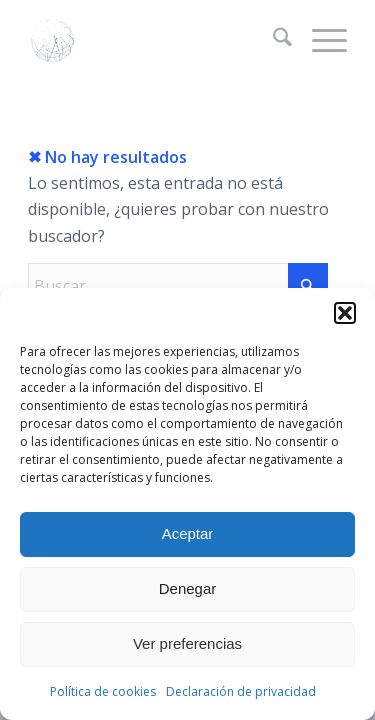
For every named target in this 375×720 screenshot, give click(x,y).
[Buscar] (272, 40)
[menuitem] (272, 40)
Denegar (188, 588)
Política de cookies (103, 691)
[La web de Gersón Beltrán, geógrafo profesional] (155, 40)
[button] (345, 313)
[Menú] (319, 40)
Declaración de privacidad (241, 691)
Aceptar (188, 533)
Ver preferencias (187, 643)
